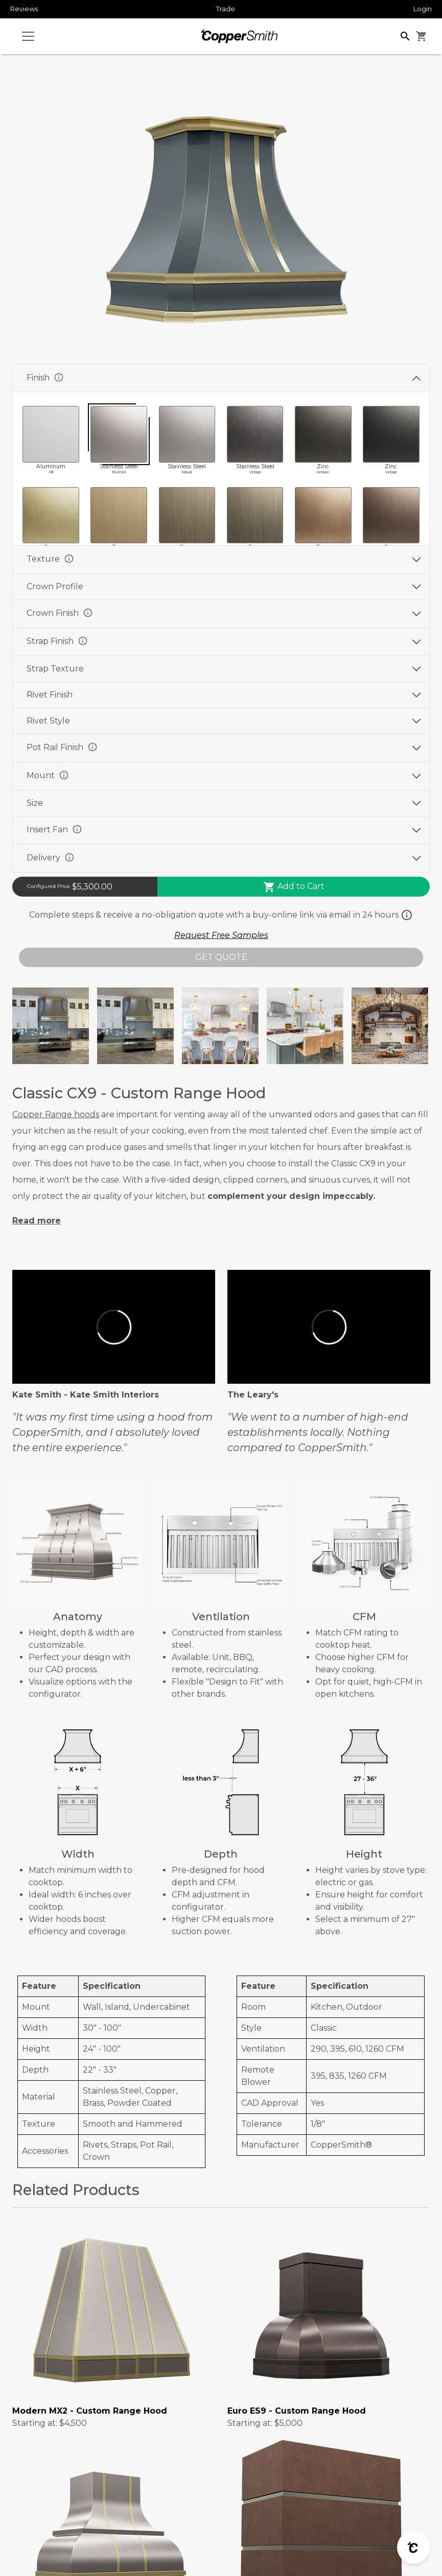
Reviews (24, 9)
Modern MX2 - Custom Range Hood (89, 2411)
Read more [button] (36, 1220)
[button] (405, 35)
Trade (225, 9)
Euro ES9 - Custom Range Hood (296, 2411)
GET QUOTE (221, 957)
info (59, 377)
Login (422, 9)
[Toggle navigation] (28, 36)
